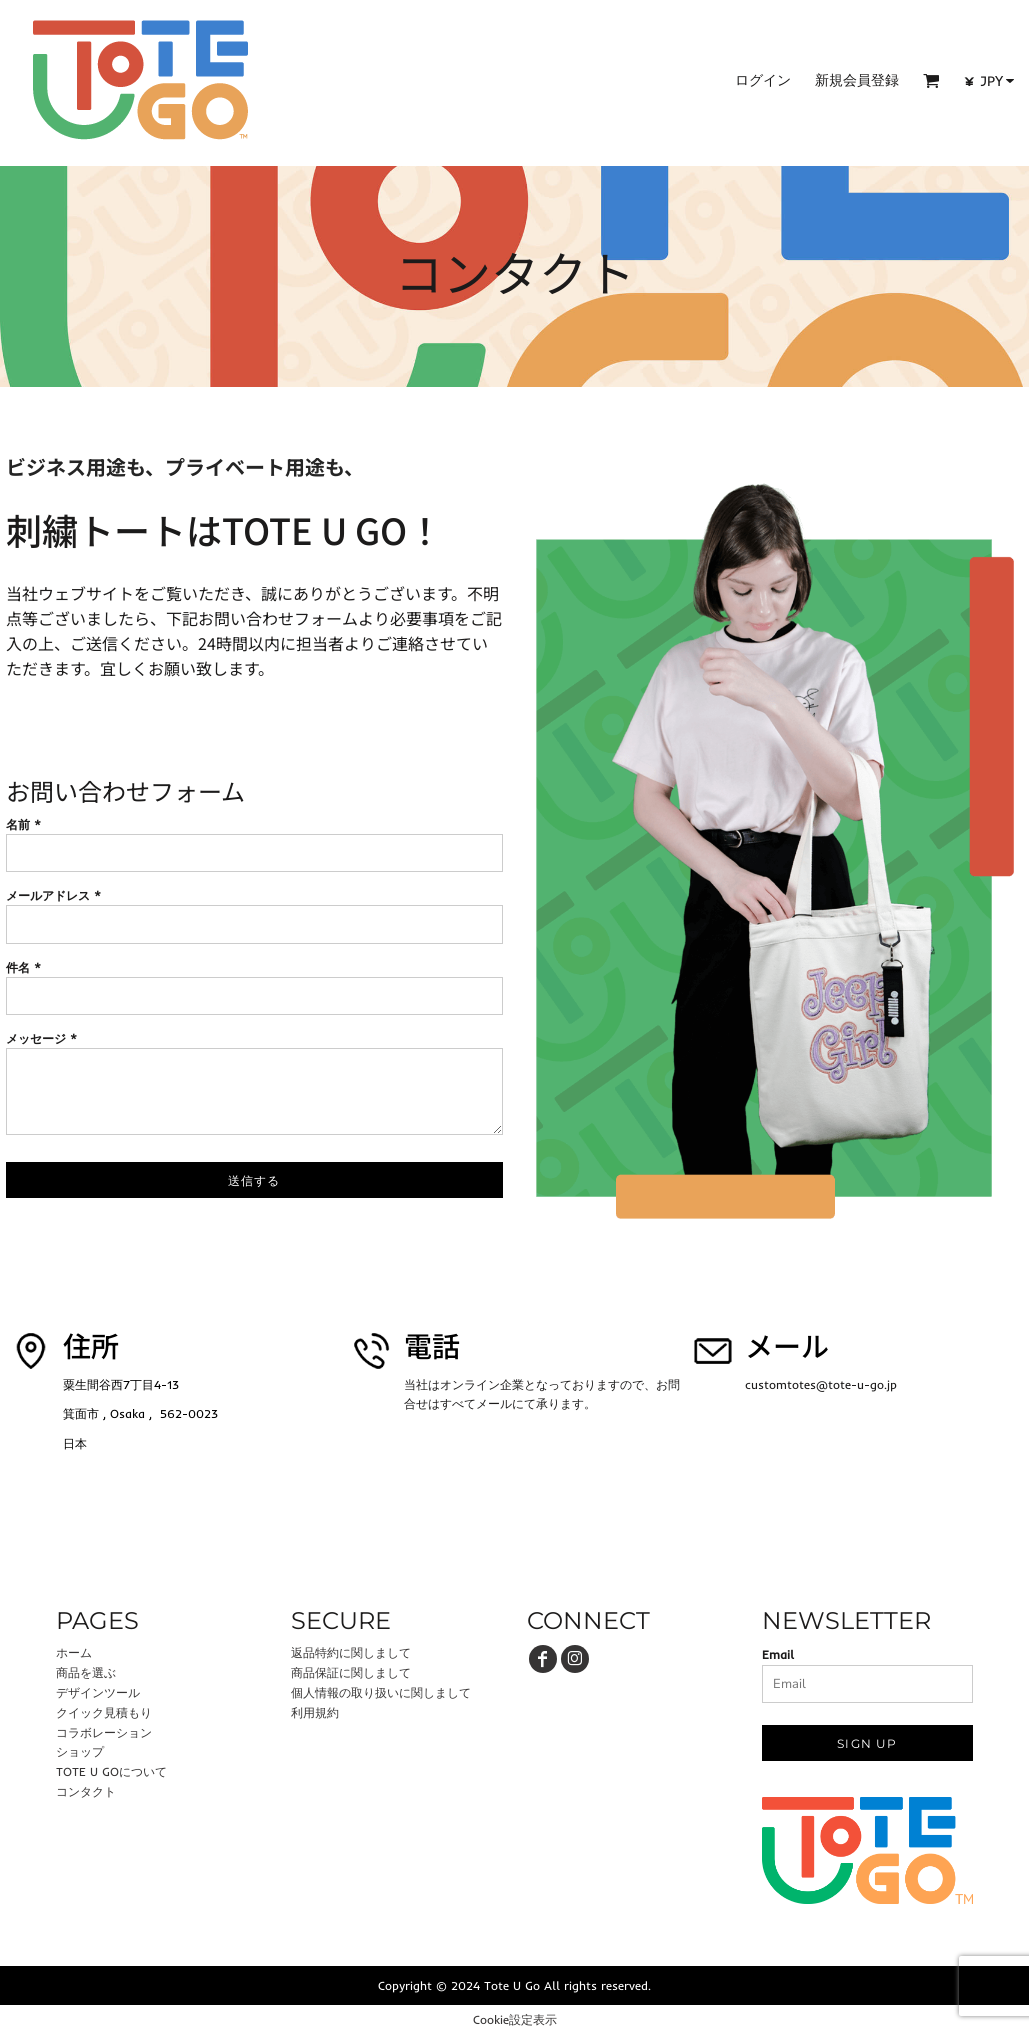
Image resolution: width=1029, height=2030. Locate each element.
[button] (931, 80)
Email (778, 1654)
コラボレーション (104, 1732)
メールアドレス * (53, 895)
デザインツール (98, 1692)
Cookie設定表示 (515, 2019)
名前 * (23, 824)
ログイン (763, 80)
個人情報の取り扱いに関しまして (381, 1692)
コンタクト (86, 1791)
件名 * (23, 967)
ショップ (80, 1751)
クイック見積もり (104, 1712)
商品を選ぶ (86, 1672)
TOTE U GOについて (111, 1771)
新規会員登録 (857, 80)
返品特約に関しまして (351, 1652)
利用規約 (315, 1712)
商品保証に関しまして (351, 1672)
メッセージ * (41, 1038)
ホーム (74, 1652)
